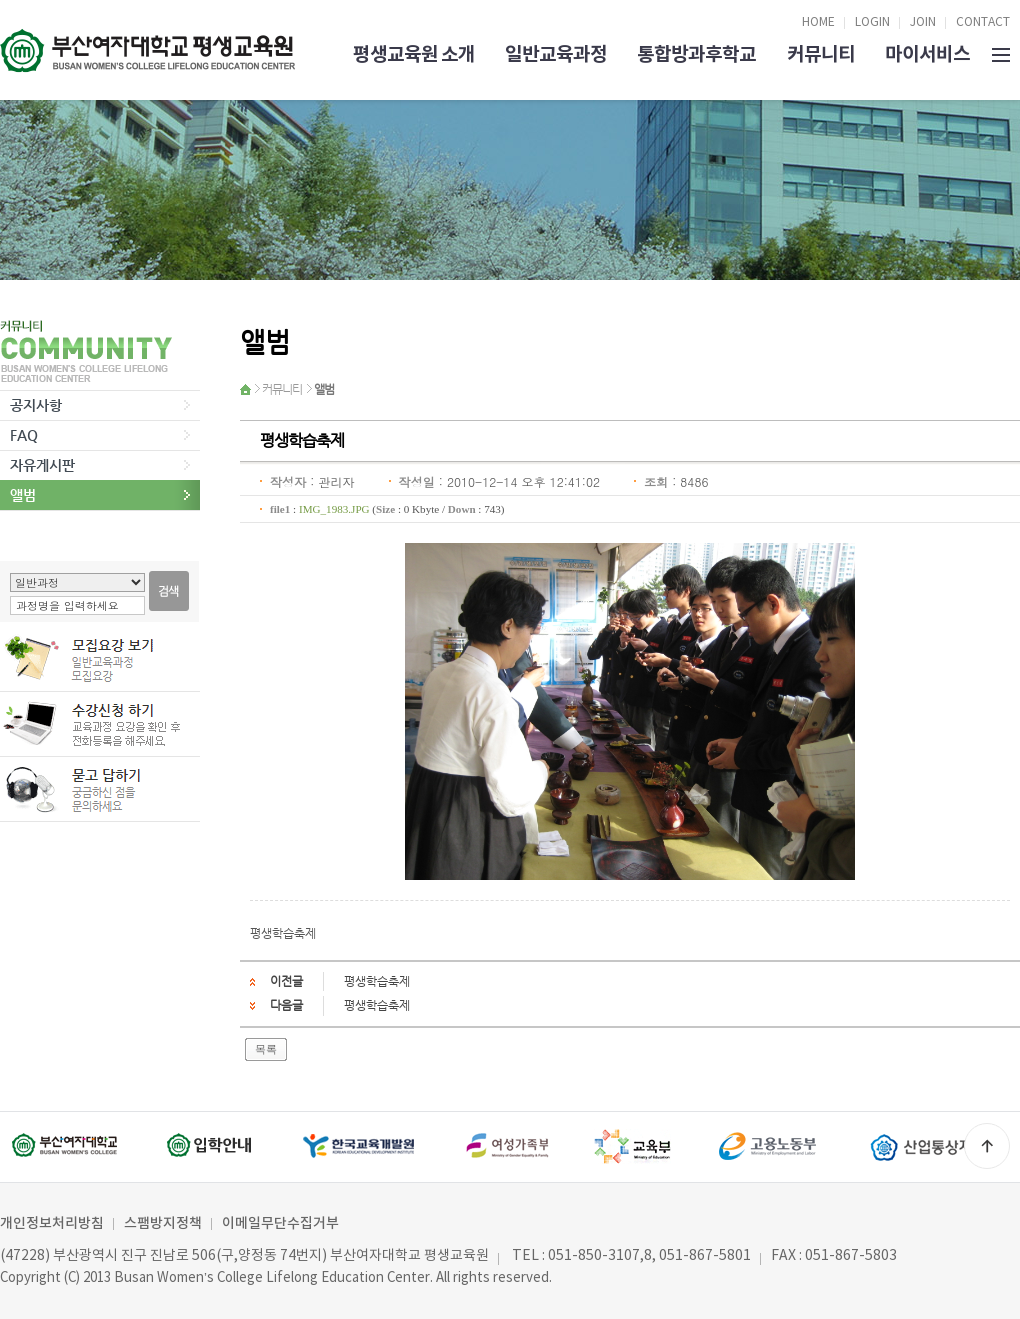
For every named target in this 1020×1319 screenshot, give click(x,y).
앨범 (23, 495)
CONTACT (983, 22)
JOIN (923, 22)
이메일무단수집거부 (280, 1223)
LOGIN (872, 22)
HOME (818, 22)
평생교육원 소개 (414, 54)
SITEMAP (1001, 53)
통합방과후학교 (696, 54)
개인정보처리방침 (52, 1223)
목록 (266, 1049)
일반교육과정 (556, 54)
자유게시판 (42, 465)
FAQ (24, 435)
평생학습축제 (377, 981)
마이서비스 (927, 54)
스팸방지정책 (163, 1223)
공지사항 (36, 405)
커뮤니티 (821, 54)
